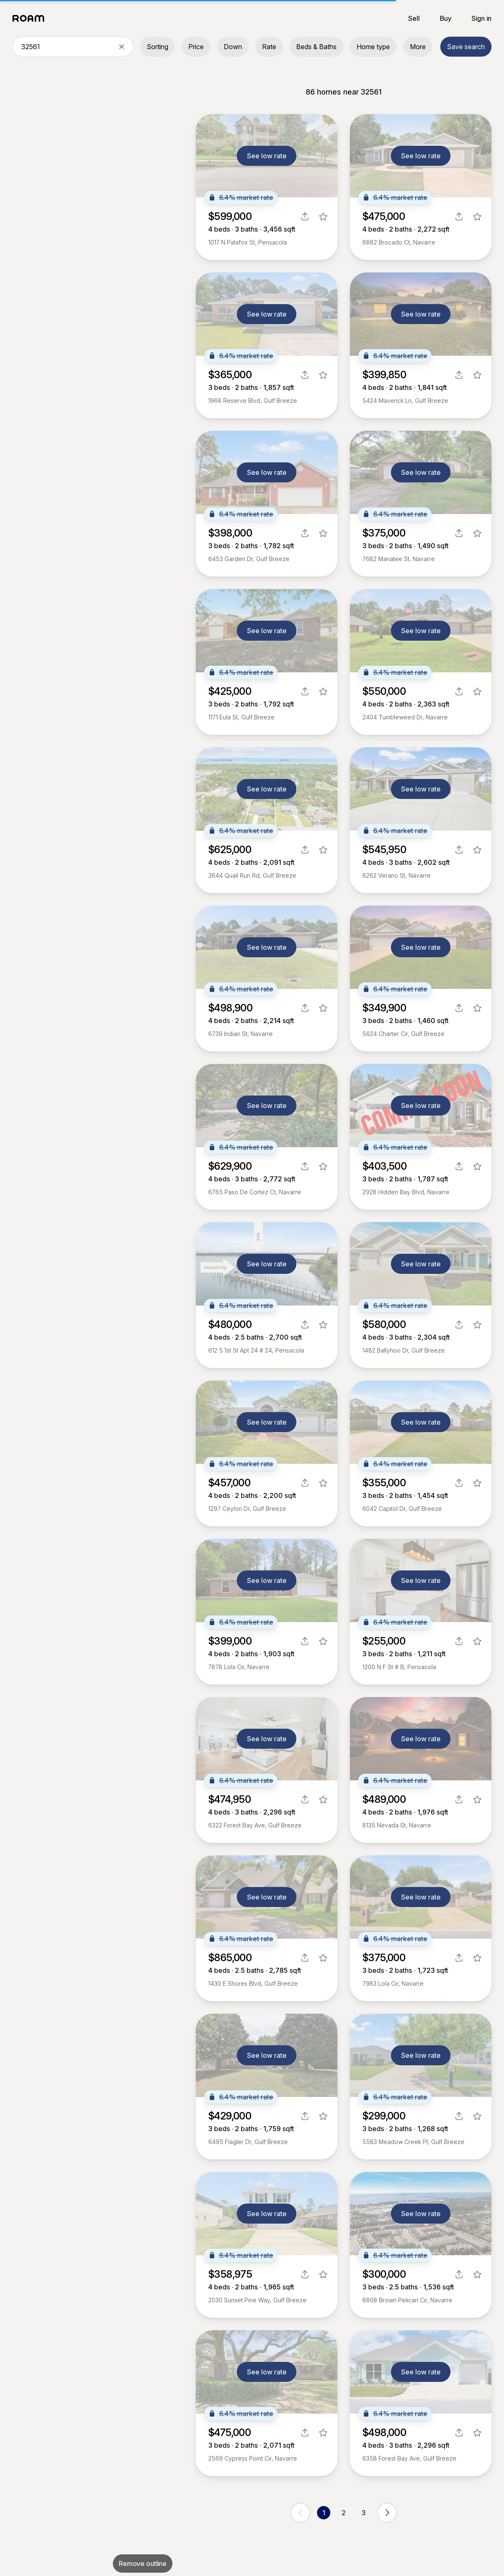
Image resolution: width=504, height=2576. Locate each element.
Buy (446, 18)
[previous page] (300, 2513)
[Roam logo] (30, 18)
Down (233, 46)
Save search (466, 46)
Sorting (157, 46)
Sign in (482, 18)
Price (196, 46)
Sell (414, 18)
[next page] (387, 2513)
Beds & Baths (316, 46)
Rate (269, 46)
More (418, 46)
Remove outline (143, 2563)
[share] (305, 216)
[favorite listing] (323, 216)
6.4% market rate (240, 197)
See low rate (267, 156)
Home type (373, 46)
